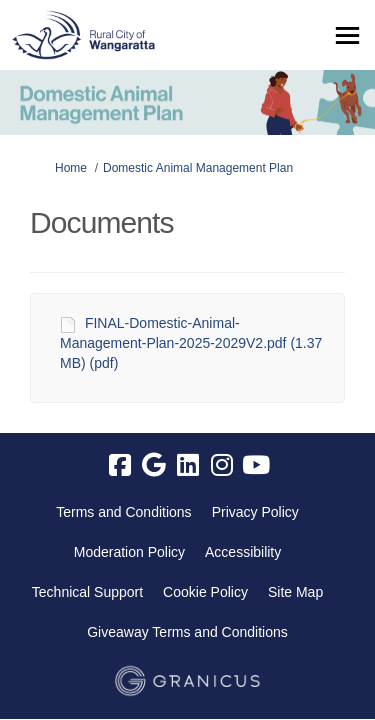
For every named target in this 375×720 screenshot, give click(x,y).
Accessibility (243, 552)
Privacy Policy (255, 512)
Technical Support (87, 592)
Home (71, 168)
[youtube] (256, 466)
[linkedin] (188, 466)
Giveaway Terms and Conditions (187, 632)
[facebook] (120, 466)
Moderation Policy (129, 552)
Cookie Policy (205, 592)
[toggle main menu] (347, 35)
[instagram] (222, 466)
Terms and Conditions (123, 512)
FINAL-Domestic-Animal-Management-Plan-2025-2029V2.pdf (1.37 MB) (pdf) (191, 343)
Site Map (295, 592)
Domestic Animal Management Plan (198, 168)
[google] (154, 466)
